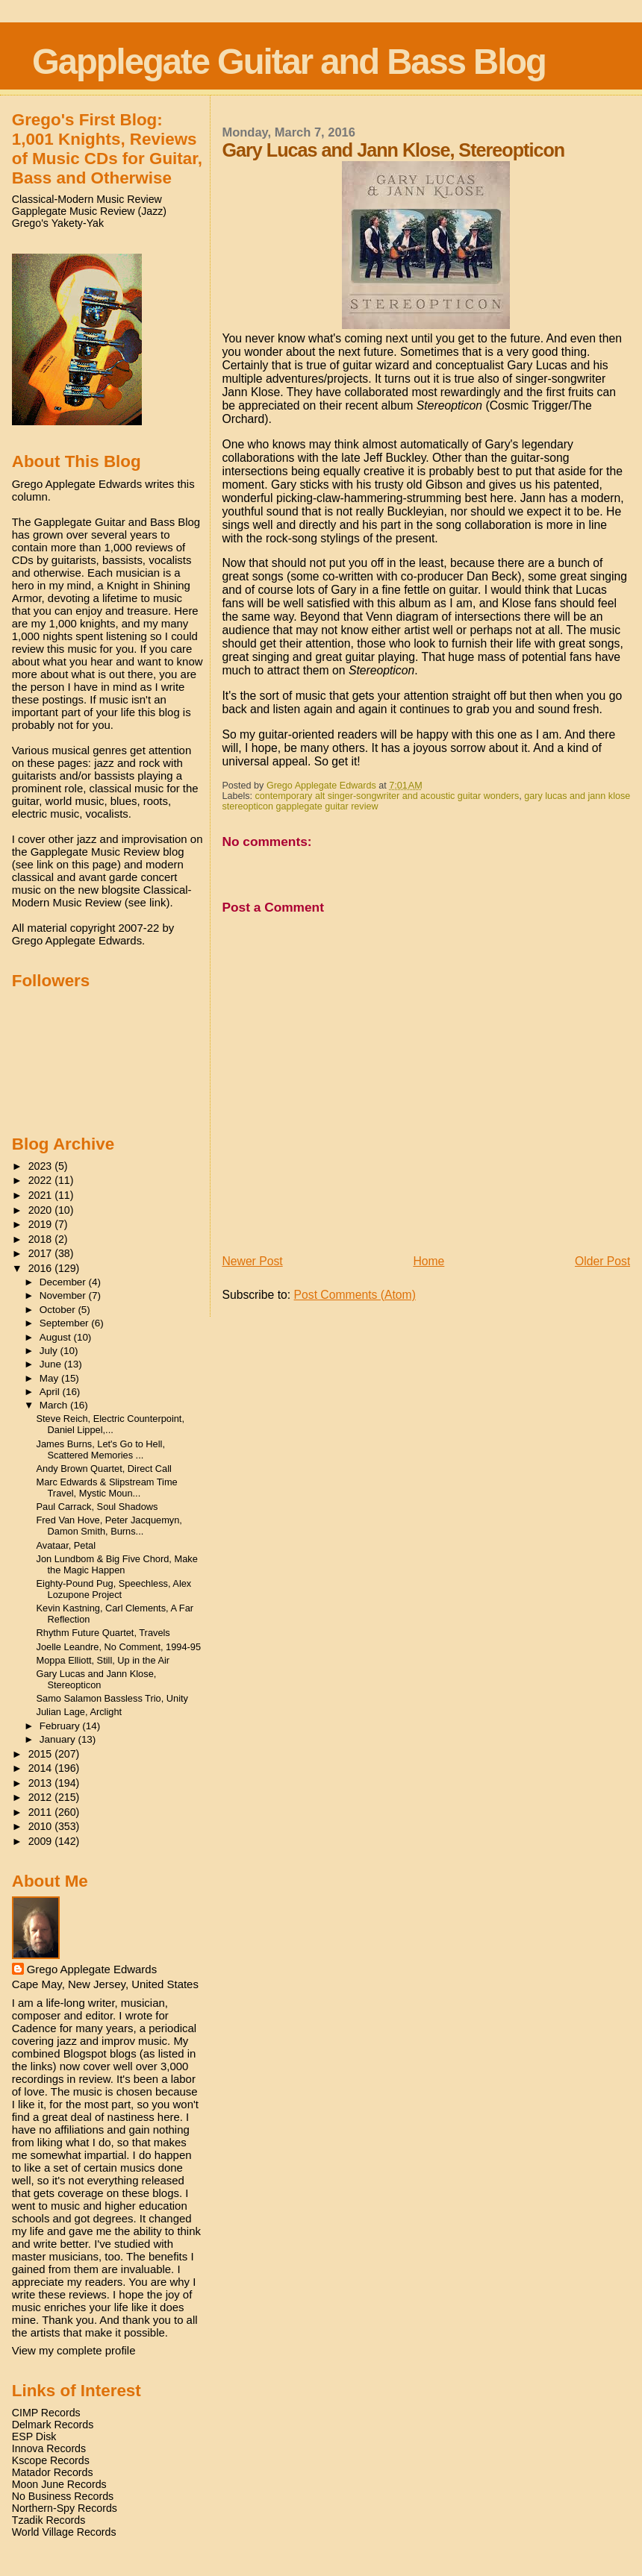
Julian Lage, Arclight (79, 1711)
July (50, 1350)
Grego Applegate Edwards (92, 1969)
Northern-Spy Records (64, 2508)
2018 (41, 1239)
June (52, 1364)
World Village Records (64, 2532)
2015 (41, 1754)
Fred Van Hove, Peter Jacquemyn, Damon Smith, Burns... (109, 1525)
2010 (41, 1826)
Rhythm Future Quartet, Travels (103, 1632)
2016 (41, 1268)
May (50, 1378)
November (64, 1295)
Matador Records (52, 2472)
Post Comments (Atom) (355, 1294)
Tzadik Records (49, 2520)
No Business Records (62, 2496)
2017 (41, 1253)
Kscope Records (51, 2460)
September (66, 1323)
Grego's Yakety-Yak (58, 223)
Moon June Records (59, 2484)
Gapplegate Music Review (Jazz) (89, 211)
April (51, 1391)
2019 (41, 1224)
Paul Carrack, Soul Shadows (97, 1506)
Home (428, 1261)
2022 (41, 1180)
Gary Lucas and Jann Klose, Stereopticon (97, 1679)
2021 (41, 1195)
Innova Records (49, 2448)
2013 (41, 1783)
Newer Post (252, 1261)
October (59, 1309)
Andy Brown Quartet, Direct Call (104, 1468)
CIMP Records (46, 2413)
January (59, 1739)
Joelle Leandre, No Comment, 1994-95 (119, 1646)
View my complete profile (74, 2350)
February (61, 1726)
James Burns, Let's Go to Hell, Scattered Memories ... (101, 1449)
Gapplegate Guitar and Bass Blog (289, 61)
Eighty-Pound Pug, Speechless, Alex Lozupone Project (114, 1589)
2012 (41, 1797)
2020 (41, 1210)
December (64, 1282)
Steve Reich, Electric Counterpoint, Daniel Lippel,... (110, 1424)
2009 (41, 1841)
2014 (41, 1768)
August (57, 1337)
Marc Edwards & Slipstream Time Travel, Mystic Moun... (107, 1487)
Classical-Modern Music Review (87, 199)
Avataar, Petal (66, 1545)
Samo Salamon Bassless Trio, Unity (112, 1698)
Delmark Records (53, 2425)
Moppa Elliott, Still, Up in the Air (103, 1660)
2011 (41, 1812)
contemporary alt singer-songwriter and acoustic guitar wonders (387, 796)
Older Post (602, 1261)
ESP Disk (34, 2436)
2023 (41, 1166)
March (55, 1405)
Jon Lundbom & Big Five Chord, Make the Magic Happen (117, 1564)
